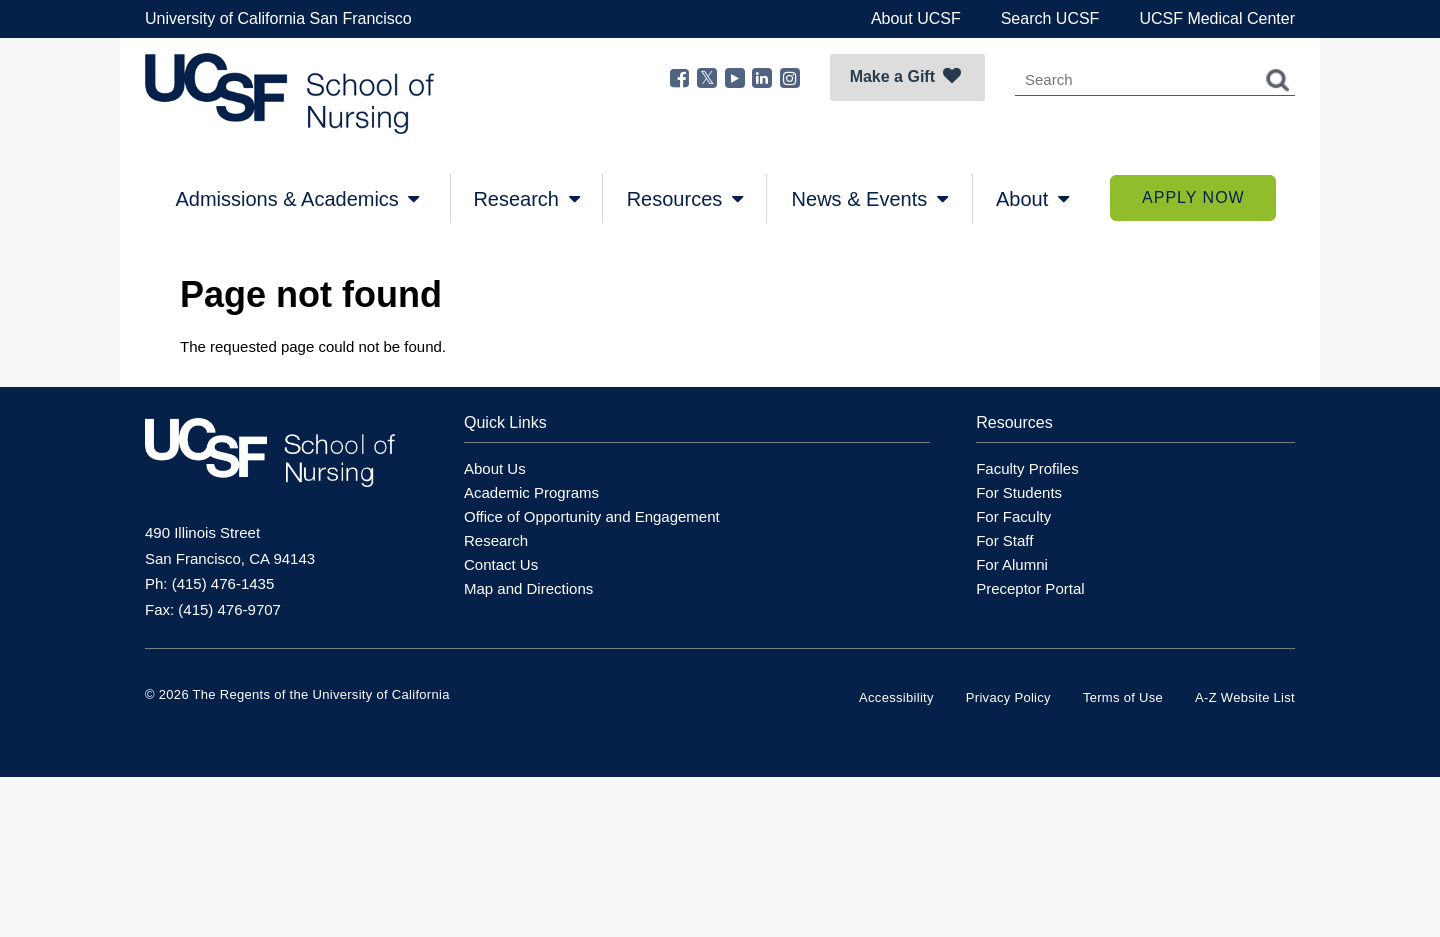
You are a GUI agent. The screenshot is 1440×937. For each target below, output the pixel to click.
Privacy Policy (1008, 697)
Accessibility (896, 697)
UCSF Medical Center (1217, 18)
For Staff (1004, 540)
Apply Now (1193, 197)
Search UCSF (1050, 18)
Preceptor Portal (1030, 588)
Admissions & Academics (297, 199)
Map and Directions (528, 588)
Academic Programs (531, 492)
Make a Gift (905, 76)
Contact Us (501, 564)
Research (526, 199)
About (1032, 199)
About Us (495, 468)
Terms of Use (1123, 697)
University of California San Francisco (278, 18)
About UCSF (916, 18)
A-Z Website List (1245, 697)
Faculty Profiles (1027, 468)
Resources (685, 199)
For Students (1019, 492)
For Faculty (1013, 516)
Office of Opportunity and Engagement (592, 516)
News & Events (870, 199)
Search (1278, 80)
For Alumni (1012, 564)
